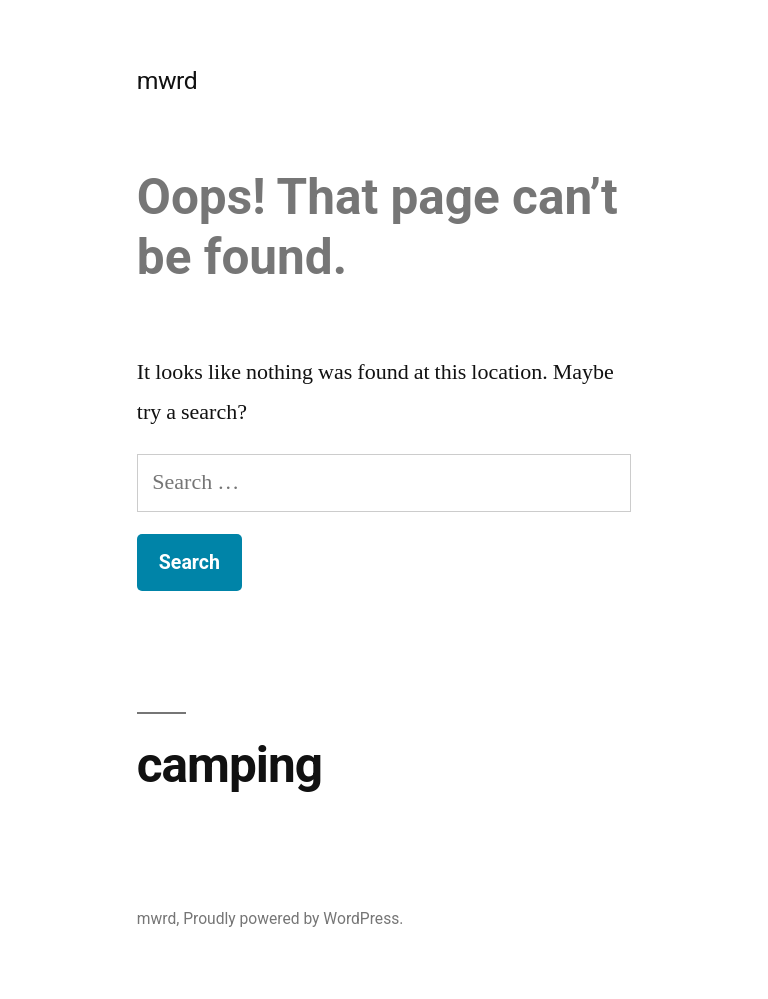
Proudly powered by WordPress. (293, 918)
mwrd (167, 80)
